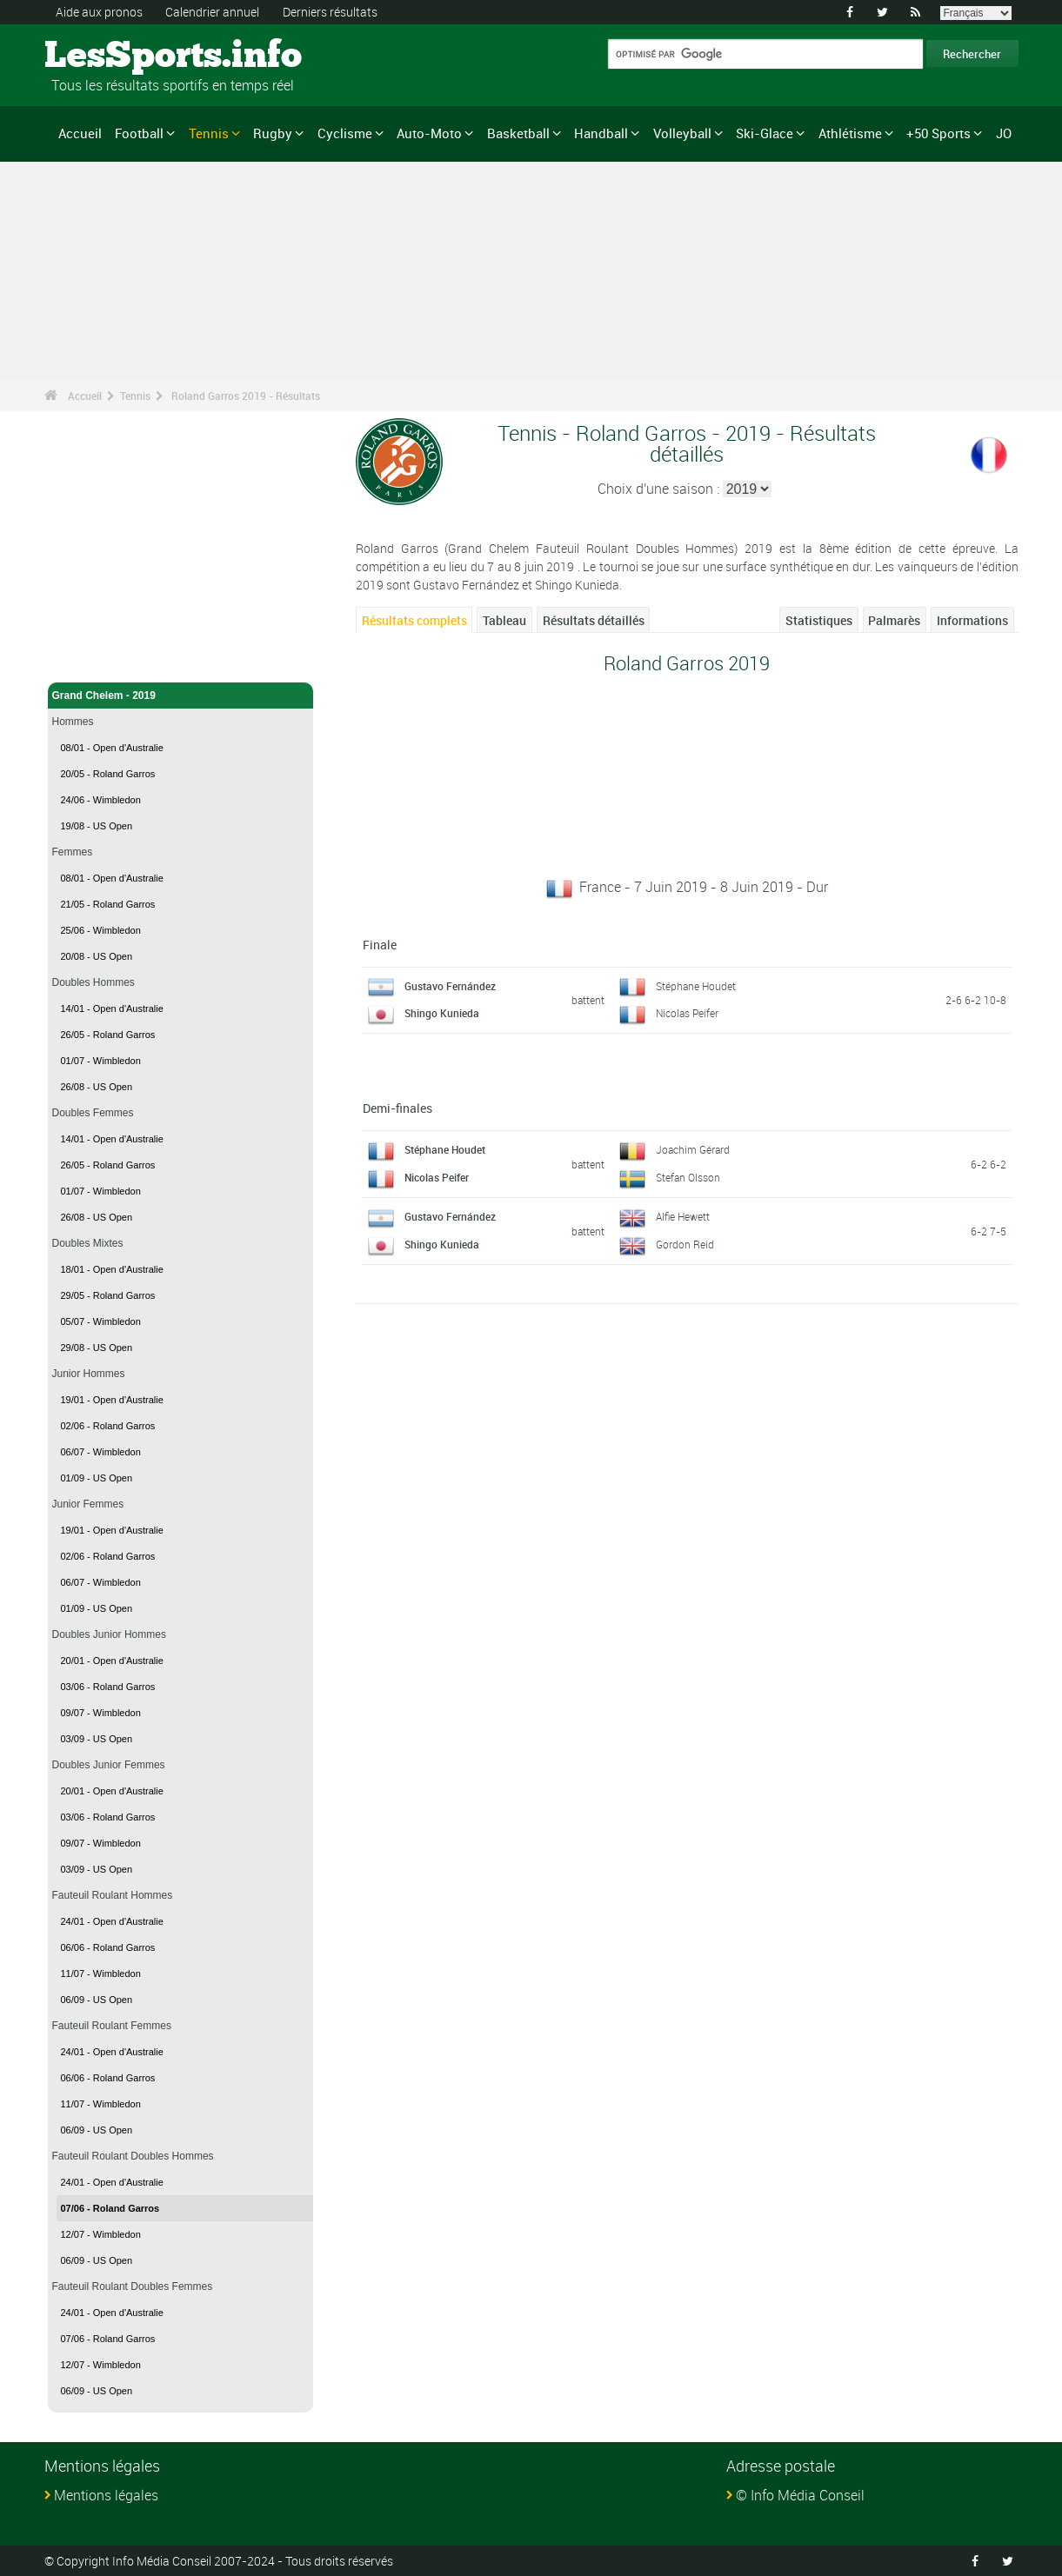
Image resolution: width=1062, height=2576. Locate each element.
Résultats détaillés (594, 620)
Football (139, 133)
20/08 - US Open (97, 956)
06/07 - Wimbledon (101, 1452)
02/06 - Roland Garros (108, 1426)
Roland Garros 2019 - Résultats (245, 396)
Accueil (80, 133)
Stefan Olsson (688, 1177)
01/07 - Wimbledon (101, 1060)
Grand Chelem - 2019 (181, 695)
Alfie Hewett (683, 1216)
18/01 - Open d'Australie (112, 1269)
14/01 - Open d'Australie (112, 1008)
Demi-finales (397, 1108)
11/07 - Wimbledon (101, 1973)
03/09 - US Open (97, 1739)
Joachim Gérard (693, 1149)
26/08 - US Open (97, 1087)
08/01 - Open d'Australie (112, 747)
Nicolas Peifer (687, 1013)
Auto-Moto (429, 133)
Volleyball (682, 133)
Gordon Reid (685, 1244)
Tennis (209, 133)
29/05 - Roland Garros (108, 1295)
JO (1004, 133)
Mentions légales (106, 2495)
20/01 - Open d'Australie (112, 1660)
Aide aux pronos (99, 11)
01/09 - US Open (97, 1478)
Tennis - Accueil (91, 659)
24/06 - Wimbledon (101, 800)
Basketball (518, 133)
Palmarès (894, 620)
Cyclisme (344, 133)
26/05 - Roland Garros (108, 1034)
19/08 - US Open (97, 826)
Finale (380, 944)
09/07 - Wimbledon (101, 1712)
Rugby (272, 133)
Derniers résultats (330, 11)
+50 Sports (938, 133)
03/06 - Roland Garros (108, 1686)
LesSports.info (110, 56)
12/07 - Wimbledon (101, 2234)
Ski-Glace (764, 133)
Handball (601, 133)
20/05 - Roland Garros (108, 774)
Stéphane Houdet (696, 986)
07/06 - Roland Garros (110, 2208)
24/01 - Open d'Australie (112, 1921)
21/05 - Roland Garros (108, 904)
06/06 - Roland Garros (108, 1947)
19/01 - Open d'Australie (112, 1400)
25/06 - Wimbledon (101, 930)
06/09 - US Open (97, 1999)
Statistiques (818, 620)
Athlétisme (850, 133)
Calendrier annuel (212, 11)
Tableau (504, 620)
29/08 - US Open (97, 1347)
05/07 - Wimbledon (101, 1321)
